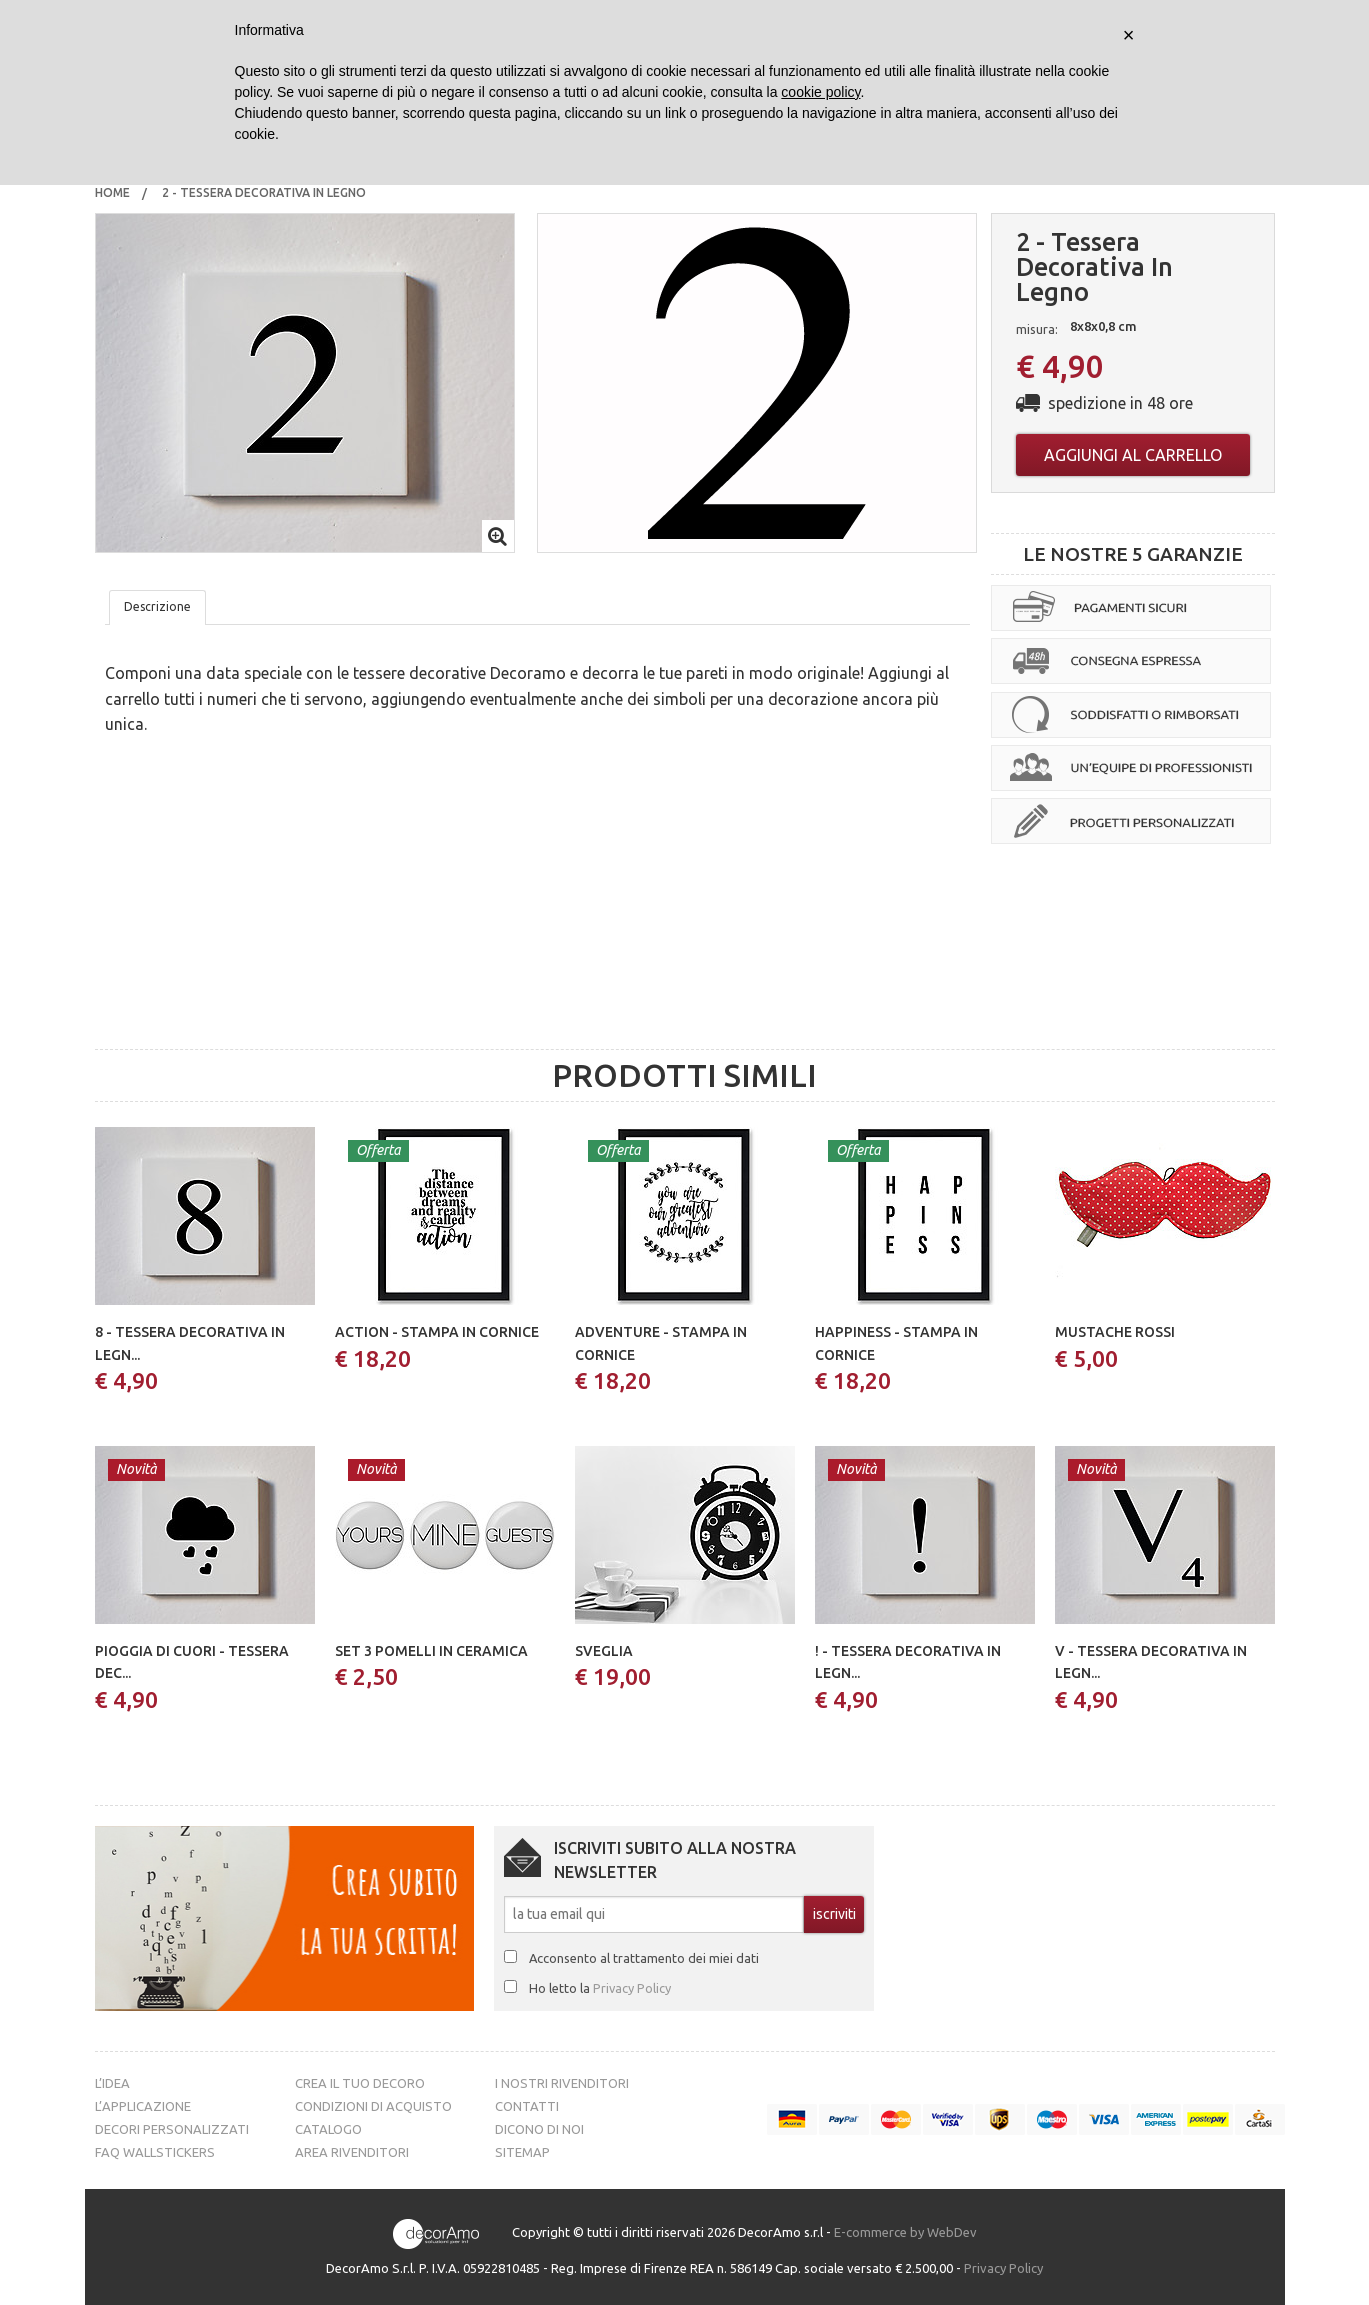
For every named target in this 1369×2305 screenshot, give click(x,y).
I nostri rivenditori (562, 2083)
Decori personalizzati (172, 2129)
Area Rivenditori (352, 2152)
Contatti (527, 2106)
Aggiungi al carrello (1133, 455)
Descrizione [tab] (157, 606)
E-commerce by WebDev (905, 2232)
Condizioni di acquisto (373, 2106)
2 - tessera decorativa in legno (265, 192)
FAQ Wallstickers (155, 2152)
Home (112, 192)
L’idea (112, 2083)
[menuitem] (112, 193)
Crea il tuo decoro (360, 2083)
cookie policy (820, 92)
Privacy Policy (632, 1988)
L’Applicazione (143, 2106)
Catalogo (328, 2129)
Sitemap (522, 2152)
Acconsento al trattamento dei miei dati (644, 1958)
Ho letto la (600, 1988)
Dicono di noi (539, 2129)
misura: (1037, 329)
